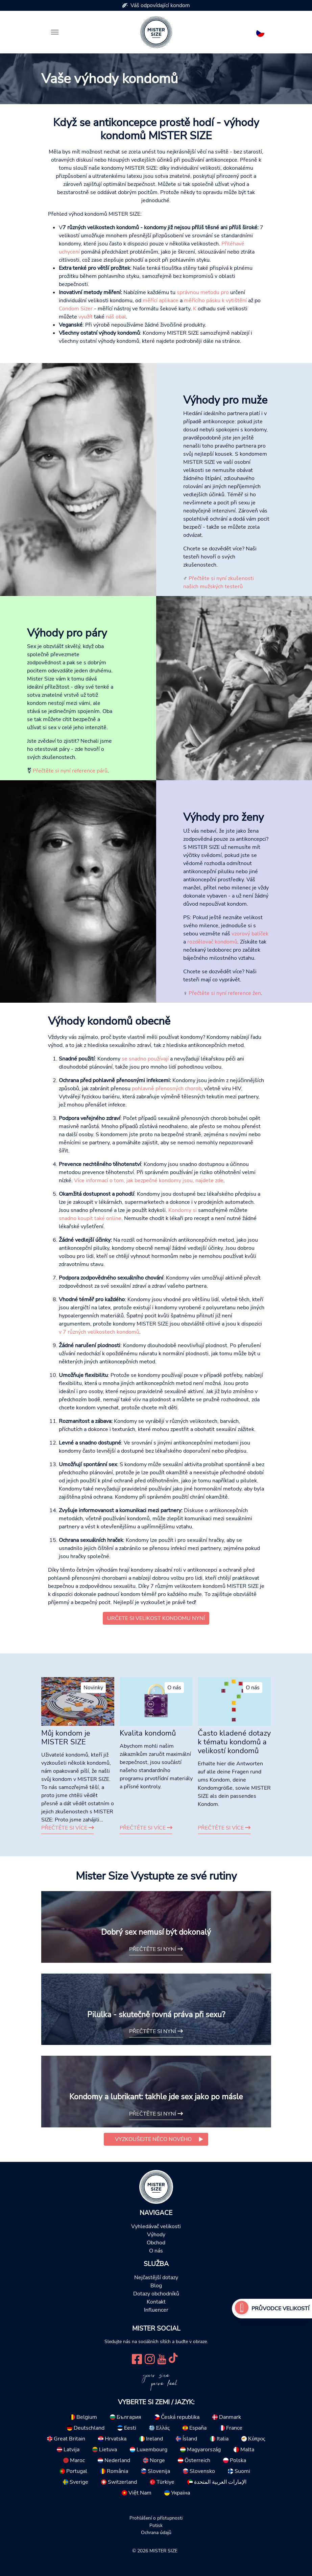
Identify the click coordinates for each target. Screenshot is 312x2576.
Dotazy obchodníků (156, 2293)
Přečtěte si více (67, 1828)
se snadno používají (145, 1059)
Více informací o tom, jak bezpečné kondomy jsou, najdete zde (148, 1180)
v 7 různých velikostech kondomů (99, 1332)
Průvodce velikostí (280, 2308)
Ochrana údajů (156, 2532)
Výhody (156, 2234)
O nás (156, 2251)
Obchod (156, 2242)
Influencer (156, 2310)
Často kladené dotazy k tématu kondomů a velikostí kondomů (234, 1742)
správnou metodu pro (203, 292)
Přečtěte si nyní (156, 1949)
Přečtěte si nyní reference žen (224, 993)
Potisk (156, 2525)
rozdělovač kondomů (212, 942)
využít (85, 316)
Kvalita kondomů (148, 1733)
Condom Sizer (76, 308)
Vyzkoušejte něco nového (153, 2139)
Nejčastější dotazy (156, 2277)
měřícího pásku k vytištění (215, 300)
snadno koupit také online (90, 1218)
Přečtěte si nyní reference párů (69, 770)
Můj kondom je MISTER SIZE (65, 1737)
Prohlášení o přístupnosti (156, 2517)
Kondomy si (182, 1210)
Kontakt (156, 2302)
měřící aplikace (160, 300)
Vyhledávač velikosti (156, 2226)
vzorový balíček (250, 933)
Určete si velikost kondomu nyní (156, 1618)
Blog (156, 2285)
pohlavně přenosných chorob (166, 1088)
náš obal (116, 316)
